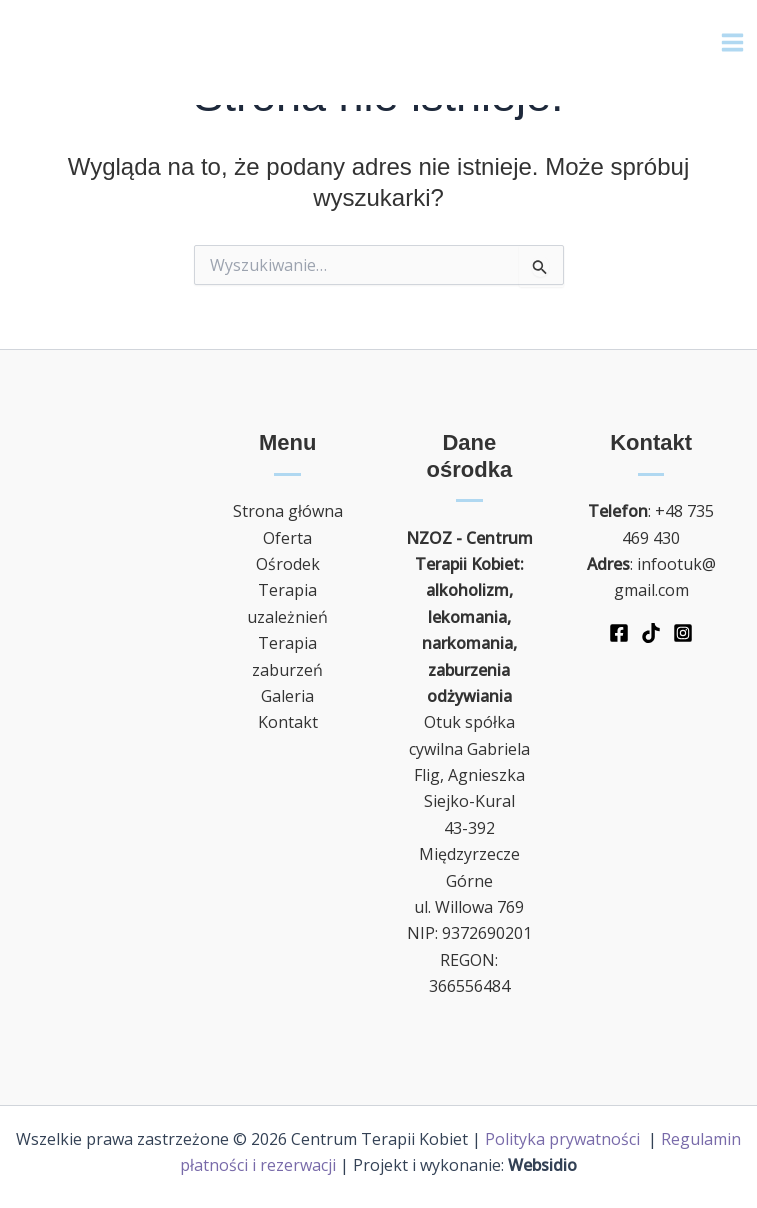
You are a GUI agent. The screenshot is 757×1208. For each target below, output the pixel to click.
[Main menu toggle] (732, 45)
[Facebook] (619, 633)
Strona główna (288, 511)
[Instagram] (683, 633)
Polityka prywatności (564, 1139)
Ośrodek (288, 564)
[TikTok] (651, 633)
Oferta (287, 538)
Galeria (287, 696)
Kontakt (288, 722)
